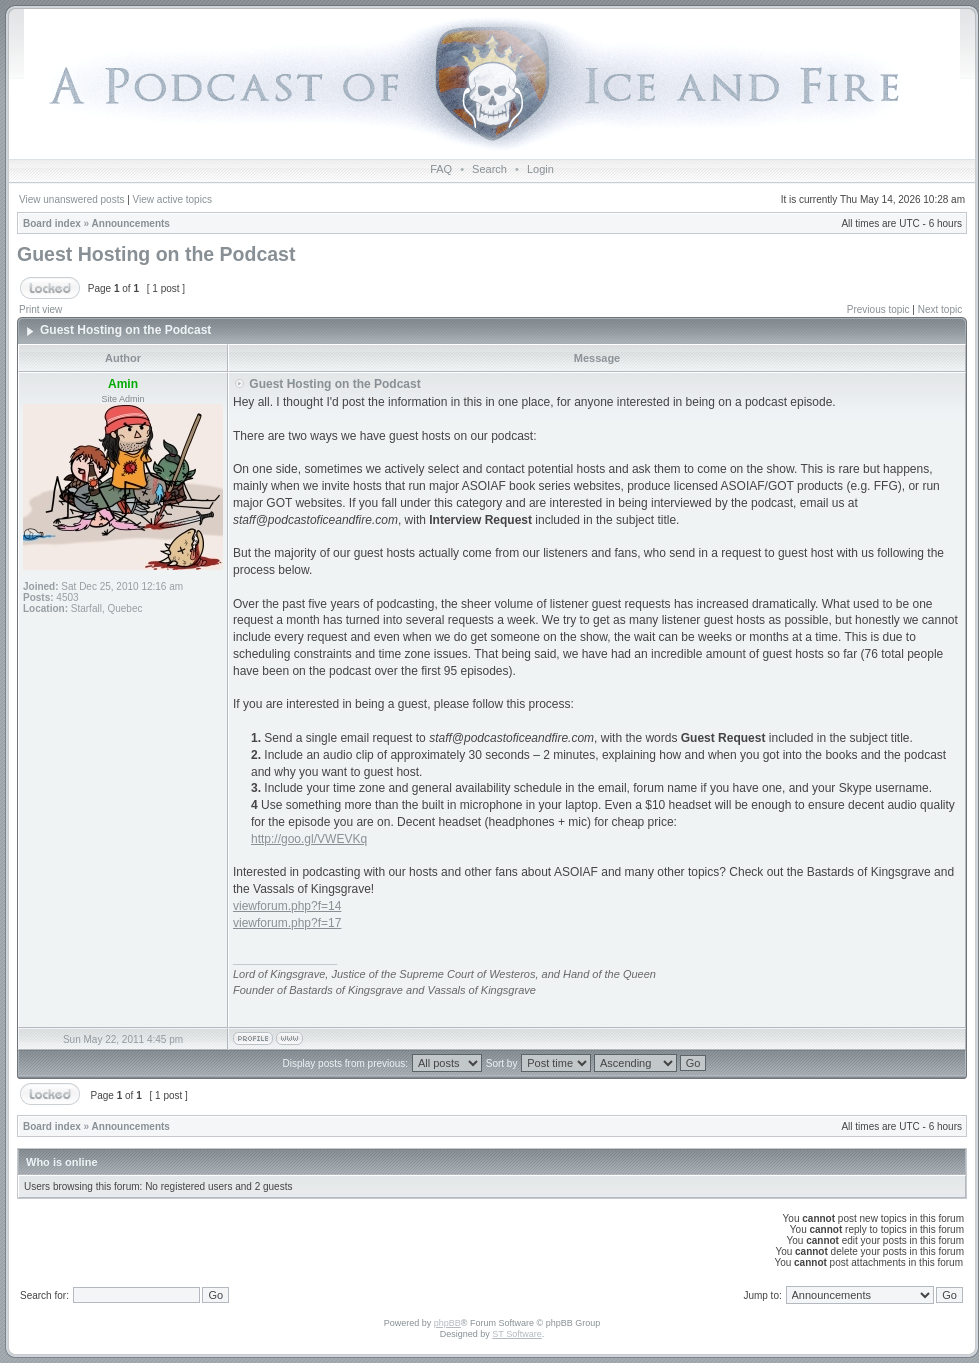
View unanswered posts (71, 199)
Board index (52, 223)
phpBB (447, 1323)
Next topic (940, 309)
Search (489, 169)
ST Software (516, 1334)
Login (540, 169)
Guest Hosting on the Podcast (156, 254)
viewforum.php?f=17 (287, 923)
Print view (40, 309)
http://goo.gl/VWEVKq (309, 839)
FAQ (441, 169)
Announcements (131, 223)
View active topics (172, 199)
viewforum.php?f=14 (287, 906)
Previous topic (878, 309)
